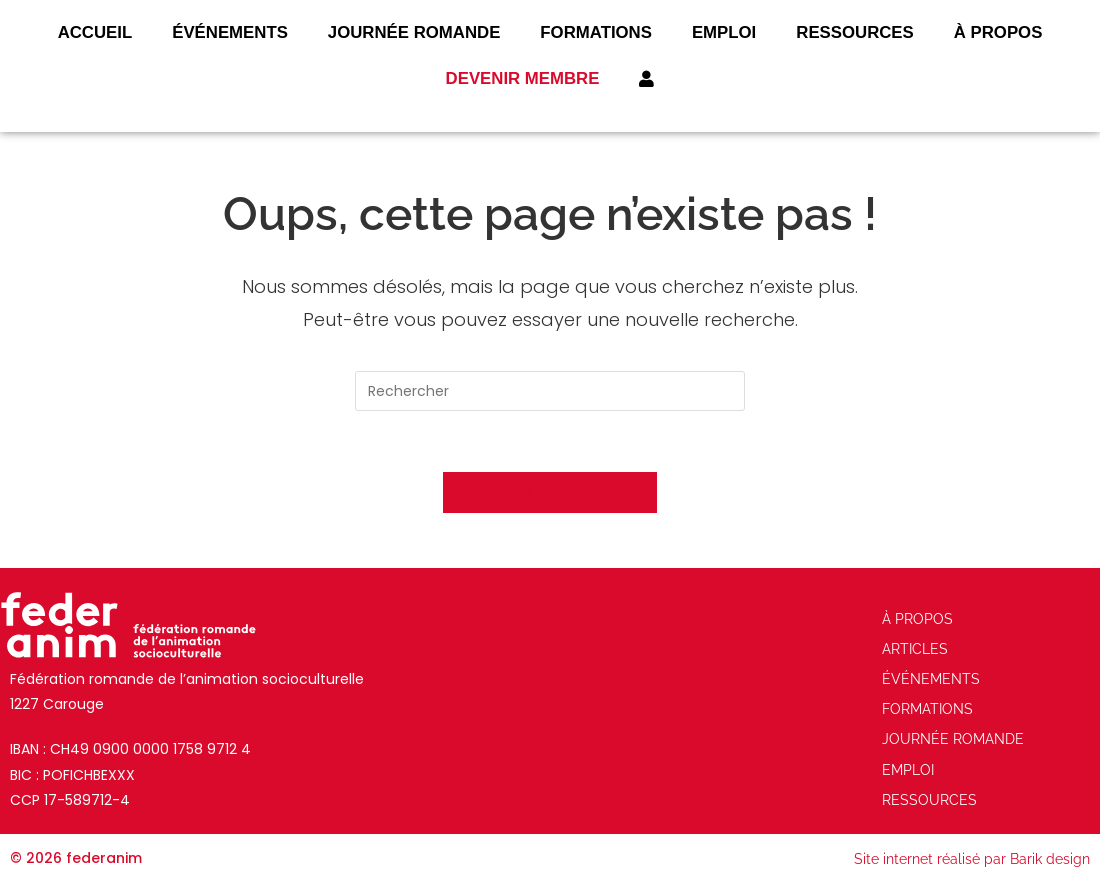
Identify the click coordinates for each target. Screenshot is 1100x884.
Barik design (1050, 859)
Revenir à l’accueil (550, 492)
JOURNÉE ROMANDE (414, 32)
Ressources (855, 32)
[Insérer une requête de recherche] (550, 391)
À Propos (998, 32)
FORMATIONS (596, 32)
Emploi (724, 32)
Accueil (95, 32)
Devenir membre (523, 78)
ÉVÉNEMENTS (230, 32)
